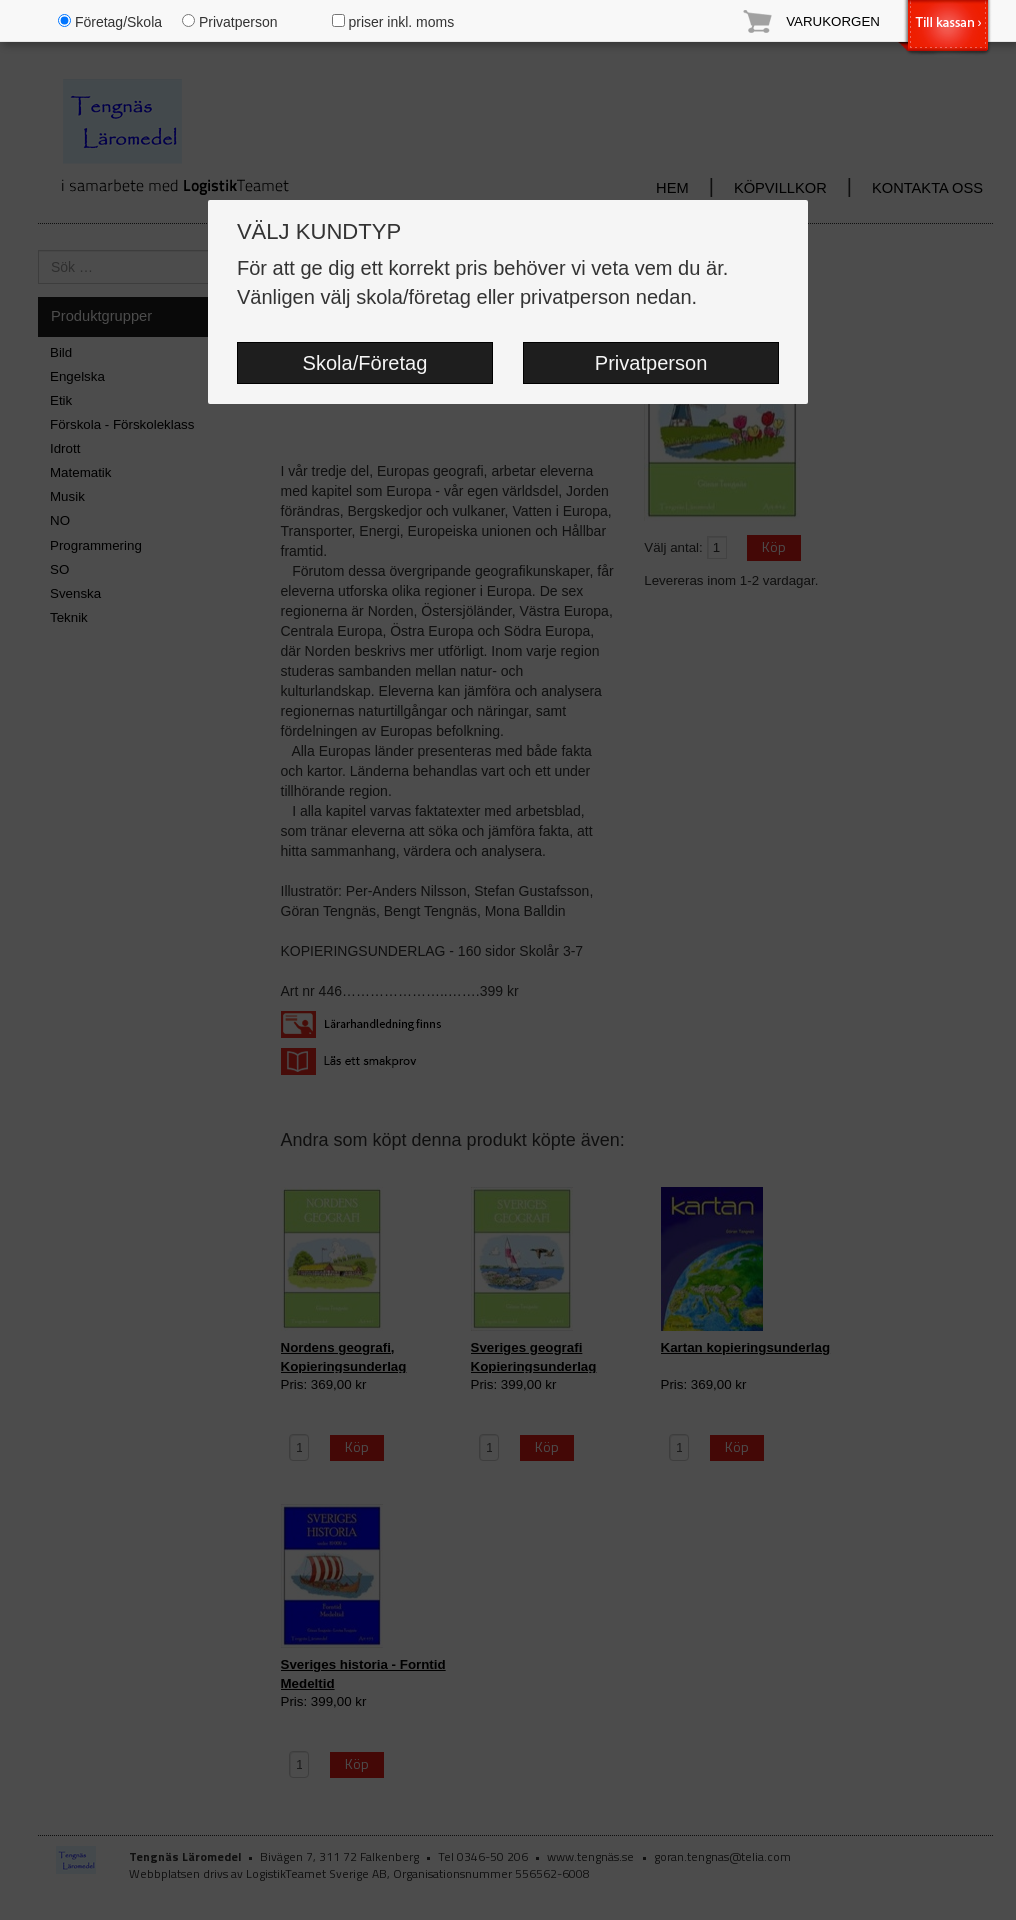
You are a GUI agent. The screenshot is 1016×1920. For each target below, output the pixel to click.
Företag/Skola (110, 22)
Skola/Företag (365, 363)
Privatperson (651, 363)
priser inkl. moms (393, 22)
